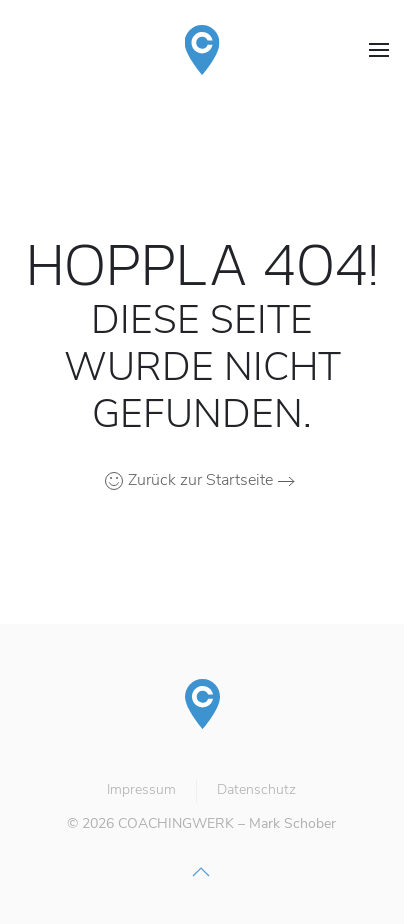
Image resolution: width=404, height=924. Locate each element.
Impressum (140, 789)
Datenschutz (255, 789)
